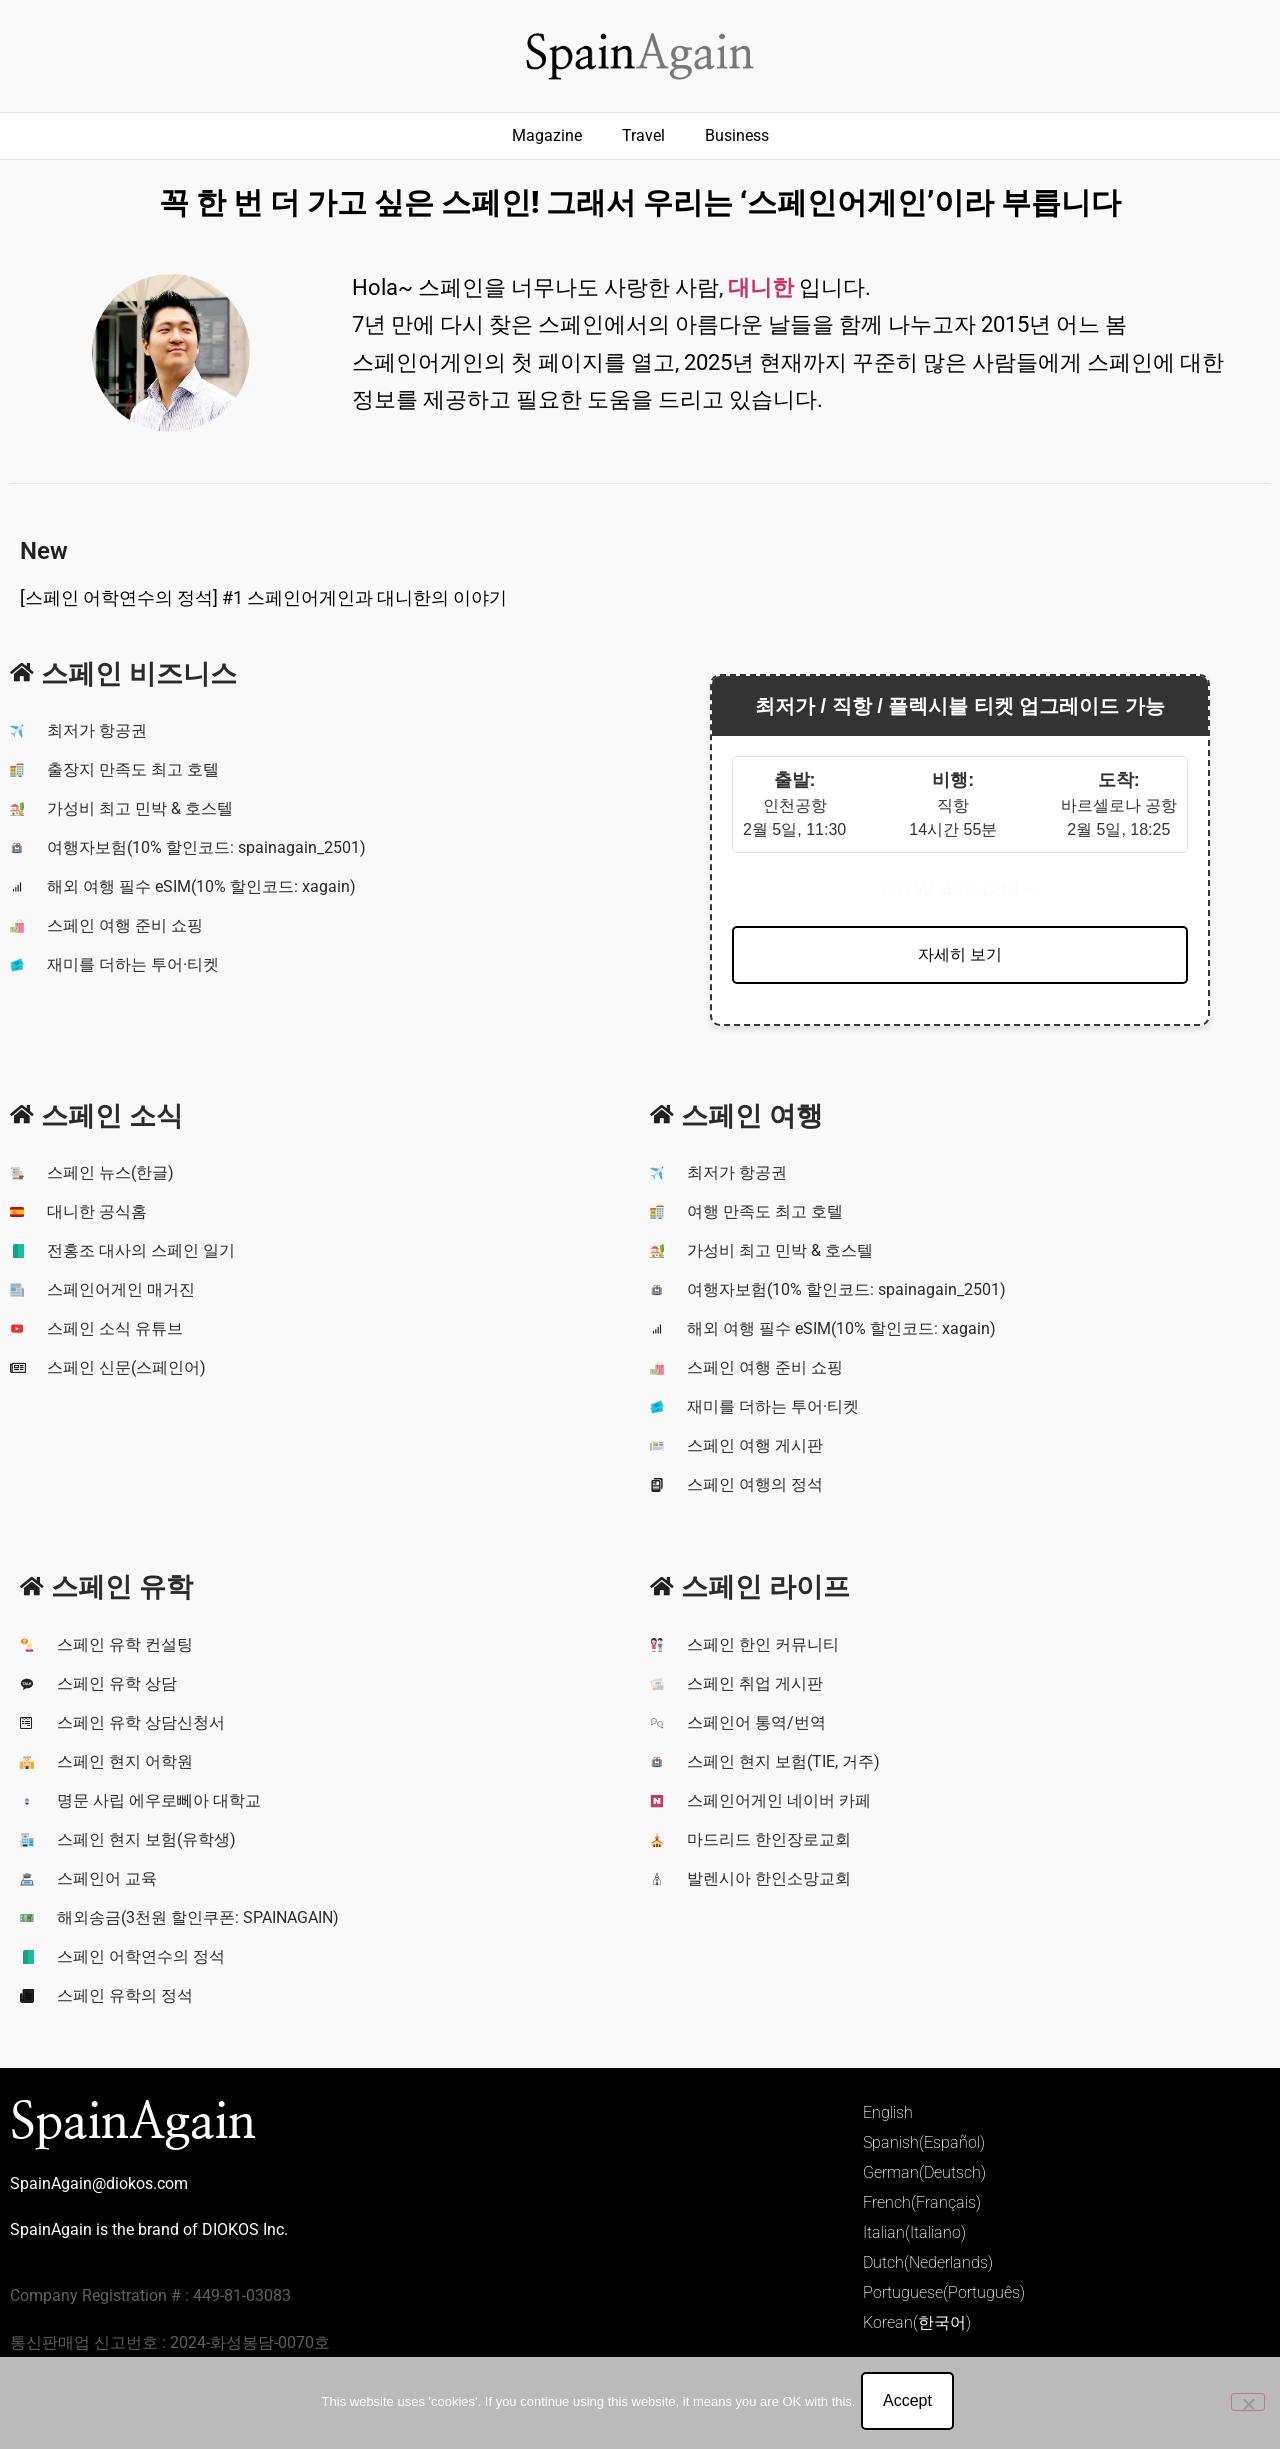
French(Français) (922, 2202)
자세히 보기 (960, 954)
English (888, 2112)
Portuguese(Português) (944, 2292)
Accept (911, 2404)
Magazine (547, 135)
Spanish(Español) (924, 2142)
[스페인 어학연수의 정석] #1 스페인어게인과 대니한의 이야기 (263, 597)
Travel (643, 135)
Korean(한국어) (917, 2322)
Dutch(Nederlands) (928, 2262)
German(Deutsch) (924, 2172)
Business (737, 135)
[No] (1248, 2404)
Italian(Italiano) (914, 2232)
